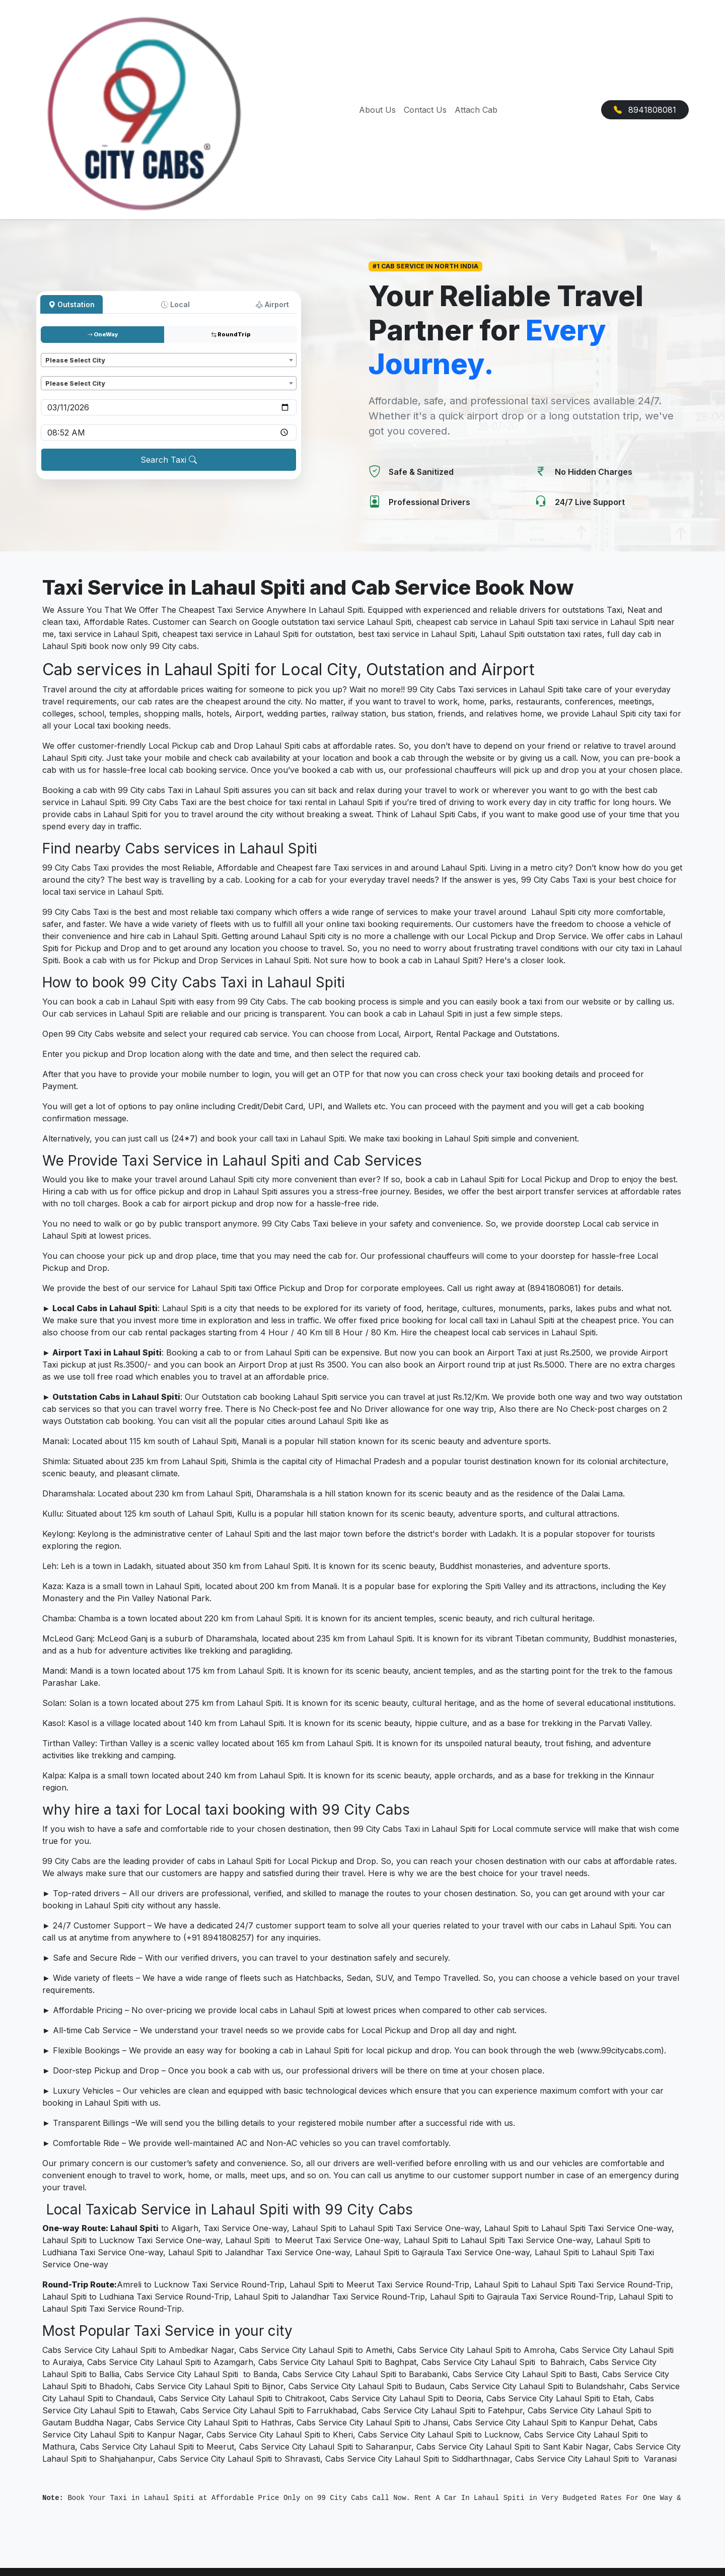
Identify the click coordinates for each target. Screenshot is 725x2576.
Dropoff (56, 371)
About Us (377, 110)
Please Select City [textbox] (75, 360)
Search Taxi (168, 460)
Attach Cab (476, 110)
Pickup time (62, 419)
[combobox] (169, 360)
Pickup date (62, 394)
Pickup (54, 348)
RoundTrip (231, 334)
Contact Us (425, 110)
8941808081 (645, 110)
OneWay (102, 334)
